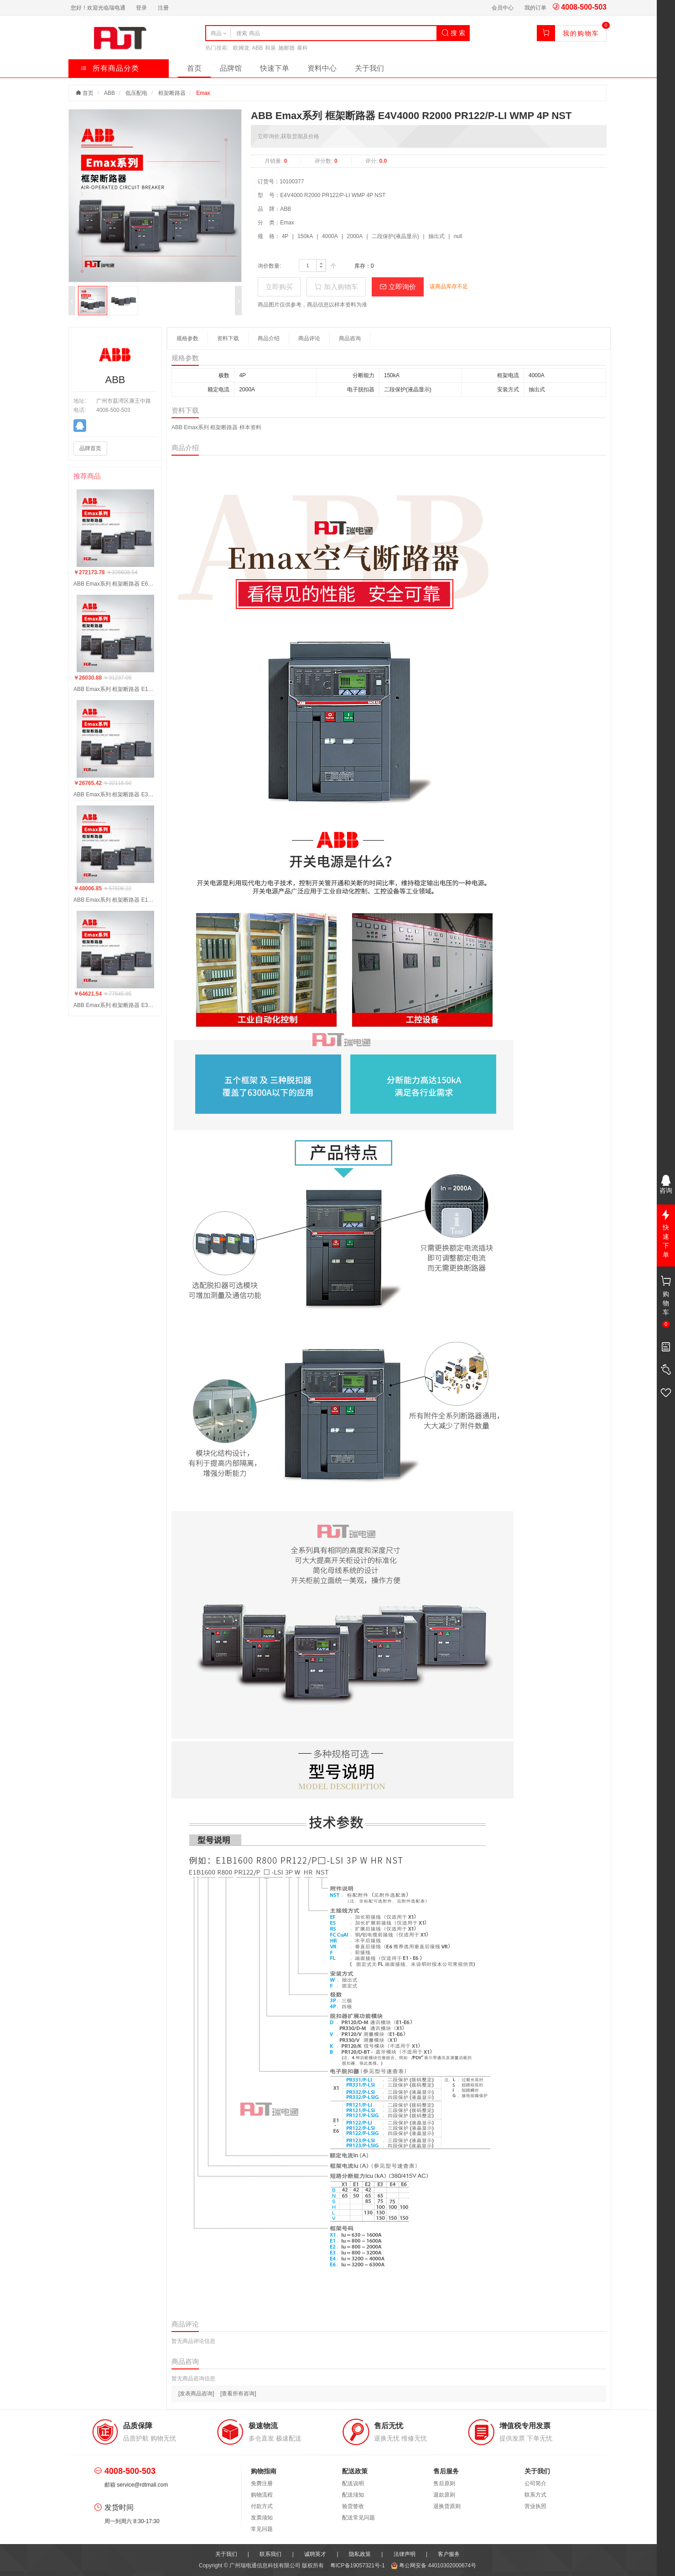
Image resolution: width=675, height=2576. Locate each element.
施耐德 (286, 48)
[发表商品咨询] (196, 2393)
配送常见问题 (358, 2517)
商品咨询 (350, 338)
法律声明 (404, 2554)
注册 (163, 8)
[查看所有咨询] (238, 2393)
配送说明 (353, 2483)
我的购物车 (581, 33)
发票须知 (262, 2517)
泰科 (302, 48)
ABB (257, 48)
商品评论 (309, 338)
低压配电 (136, 93)
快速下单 (274, 68)
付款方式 (262, 2506)
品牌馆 (231, 68)
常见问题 (262, 2529)
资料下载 (228, 338)
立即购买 (279, 287)
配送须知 (353, 2495)
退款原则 (444, 2495)
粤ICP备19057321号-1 (358, 2565)
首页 (194, 68)
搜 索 (453, 32)
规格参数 (187, 338)
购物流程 (262, 2495)
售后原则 (444, 2483)
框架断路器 (172, 93)
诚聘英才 (315, 2554)
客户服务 (449, 2554)
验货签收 (353, 2506)
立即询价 (397, 287)
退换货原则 (447, 2506)
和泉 (270, 48)
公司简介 (535, 2483)
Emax (203, 93)
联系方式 (535, 2495)
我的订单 (535, 8)
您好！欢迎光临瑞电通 (98, 8)
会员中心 (503, 8)
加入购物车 (336, 287)
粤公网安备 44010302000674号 (433, 2565)
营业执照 (535, 2506)
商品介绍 (269, 338)
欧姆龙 (241, 48)
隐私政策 (360, 2554)
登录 (141, 8)
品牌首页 (90, 448)
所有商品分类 (109, 68)
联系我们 (270, 2554)
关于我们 (369, 68)
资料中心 (322, 68)
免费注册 (262, 2483)
